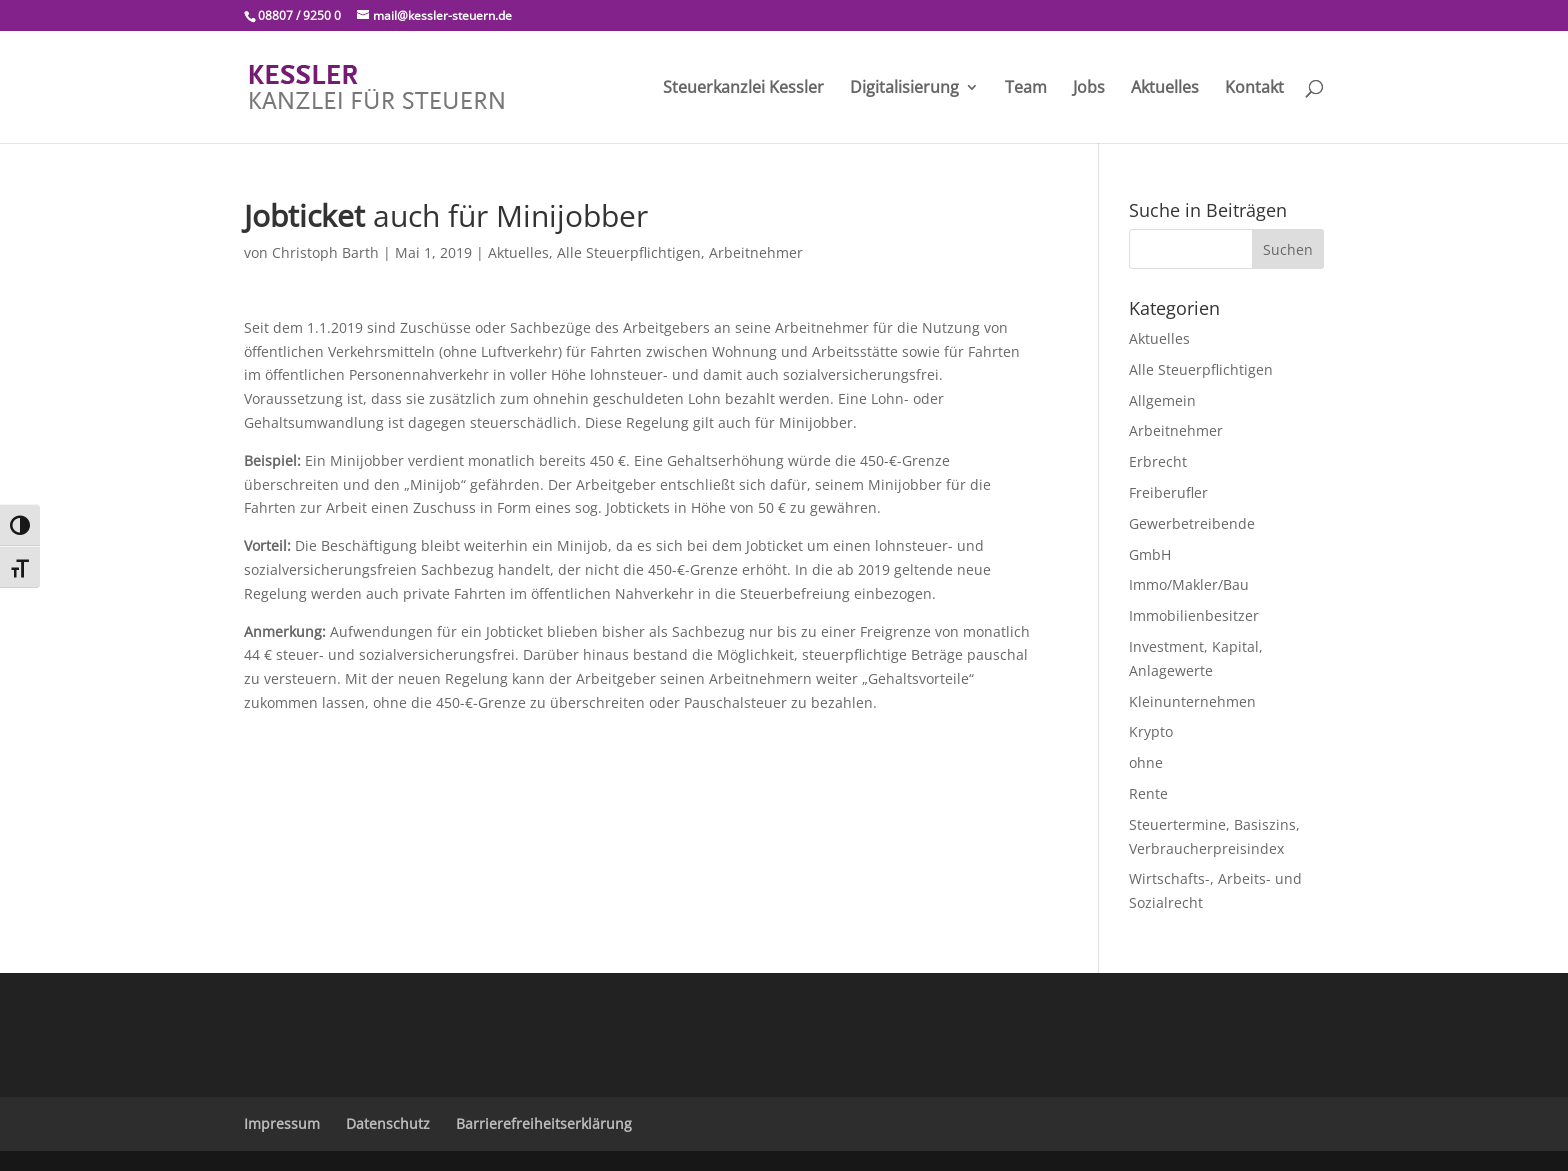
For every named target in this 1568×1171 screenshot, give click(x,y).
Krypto (1151, 731)
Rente (1148, 793)
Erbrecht (1158, 461)
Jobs (1089, 89)
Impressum (282, 1123)
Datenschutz (388, 1123)
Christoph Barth (325, 252)
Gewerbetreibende (1192, 523)
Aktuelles (1165, 89)
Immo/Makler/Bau (1189, 584)
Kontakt (1254, 89)
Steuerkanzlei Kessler (743, 89)
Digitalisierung (904, 89)
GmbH (1150, 554)
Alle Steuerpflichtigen (629, 252)
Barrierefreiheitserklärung (544, 1123)
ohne (1146, 762)
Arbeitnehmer (756, 252)
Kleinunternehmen (1192, 701)
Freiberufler (1168, 492)
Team (1026, 89)
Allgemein (1162, 400)
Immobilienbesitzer (1194, 615)
